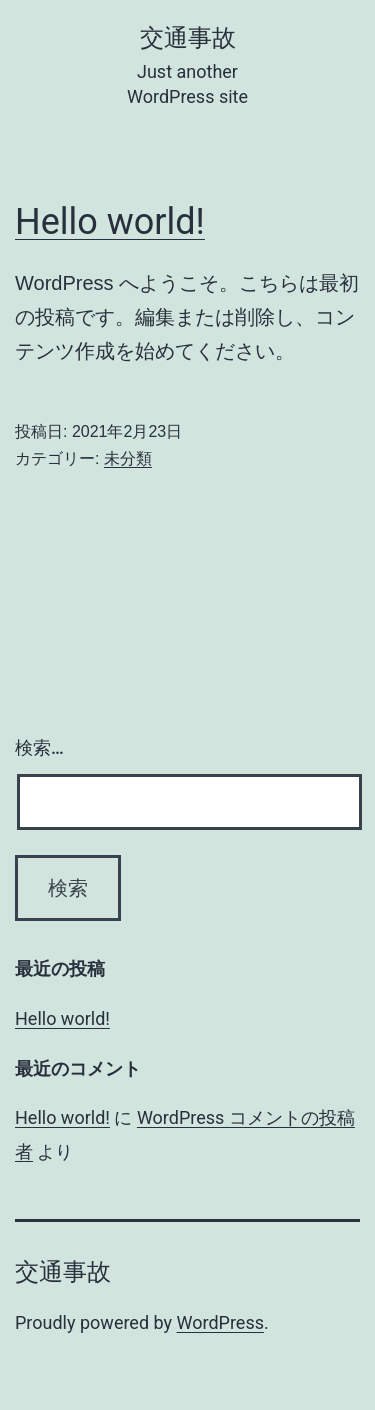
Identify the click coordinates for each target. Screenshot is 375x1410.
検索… (39, 747)
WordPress (220, 1322)
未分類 (128, 458)
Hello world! (110, 222)
